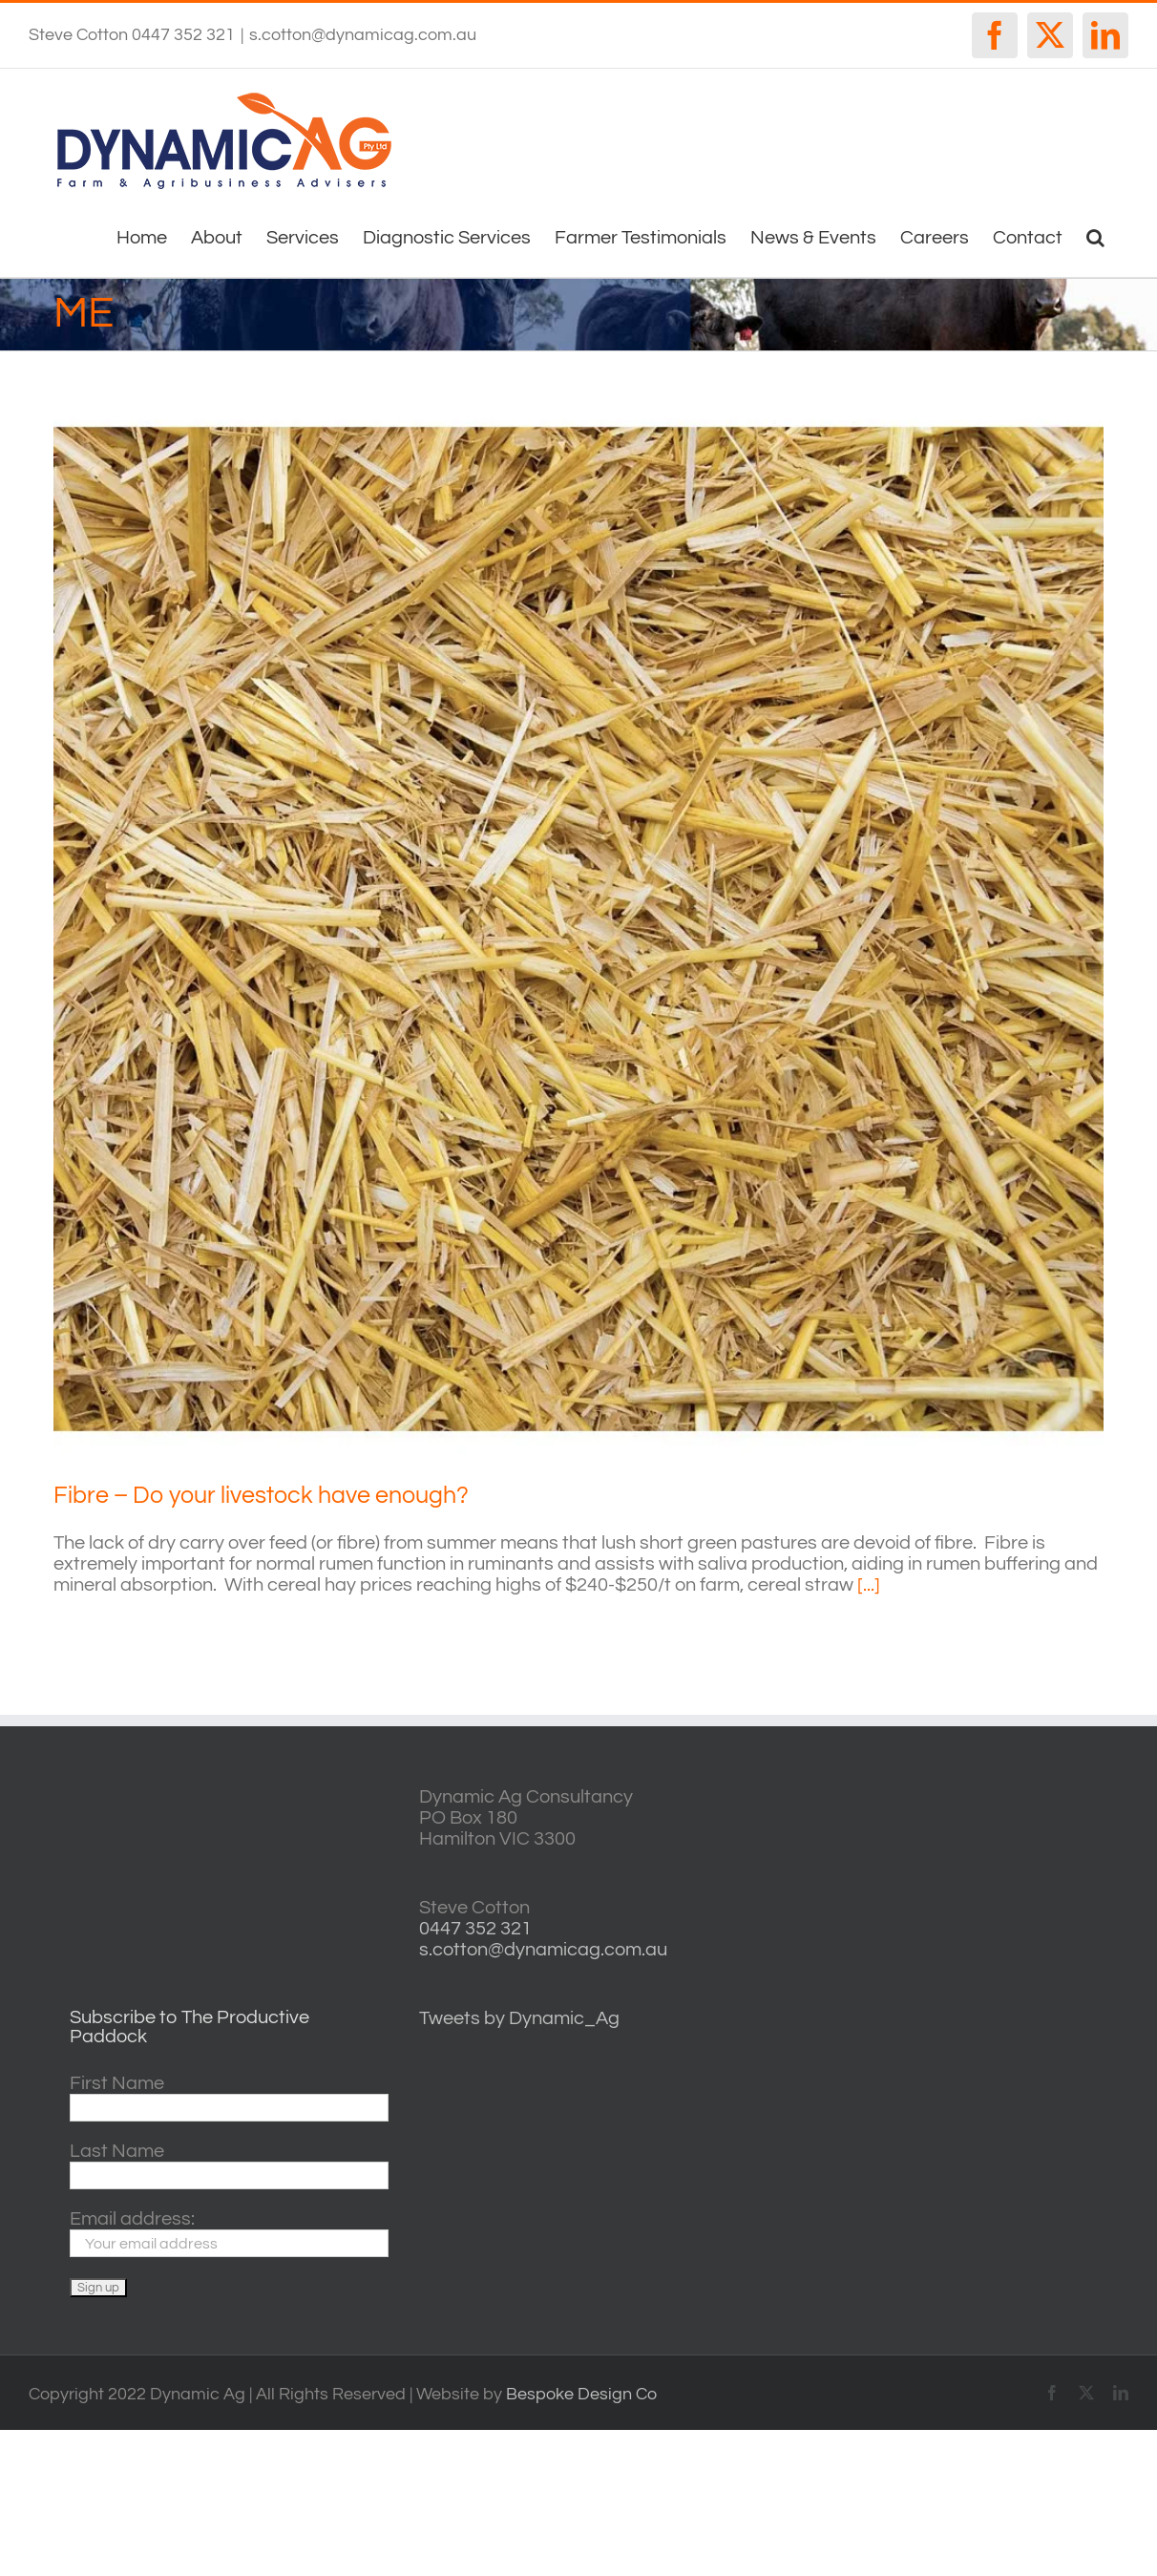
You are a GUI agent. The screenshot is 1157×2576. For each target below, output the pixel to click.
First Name (117, 2083)
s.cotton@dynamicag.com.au (362, 35)
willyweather (1007, 1797)
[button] (1095, 236)
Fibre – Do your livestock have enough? (261, 1495)
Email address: (132, 2218)
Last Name (117, 2151)
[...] (868, 1584)
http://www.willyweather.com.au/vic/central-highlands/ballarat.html (1007, 1918)
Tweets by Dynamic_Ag (519, 2018)
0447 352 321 (475, 1928)
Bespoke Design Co (581, 2394)
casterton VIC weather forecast (1007, 1857)
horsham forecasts (1007, 1978)
